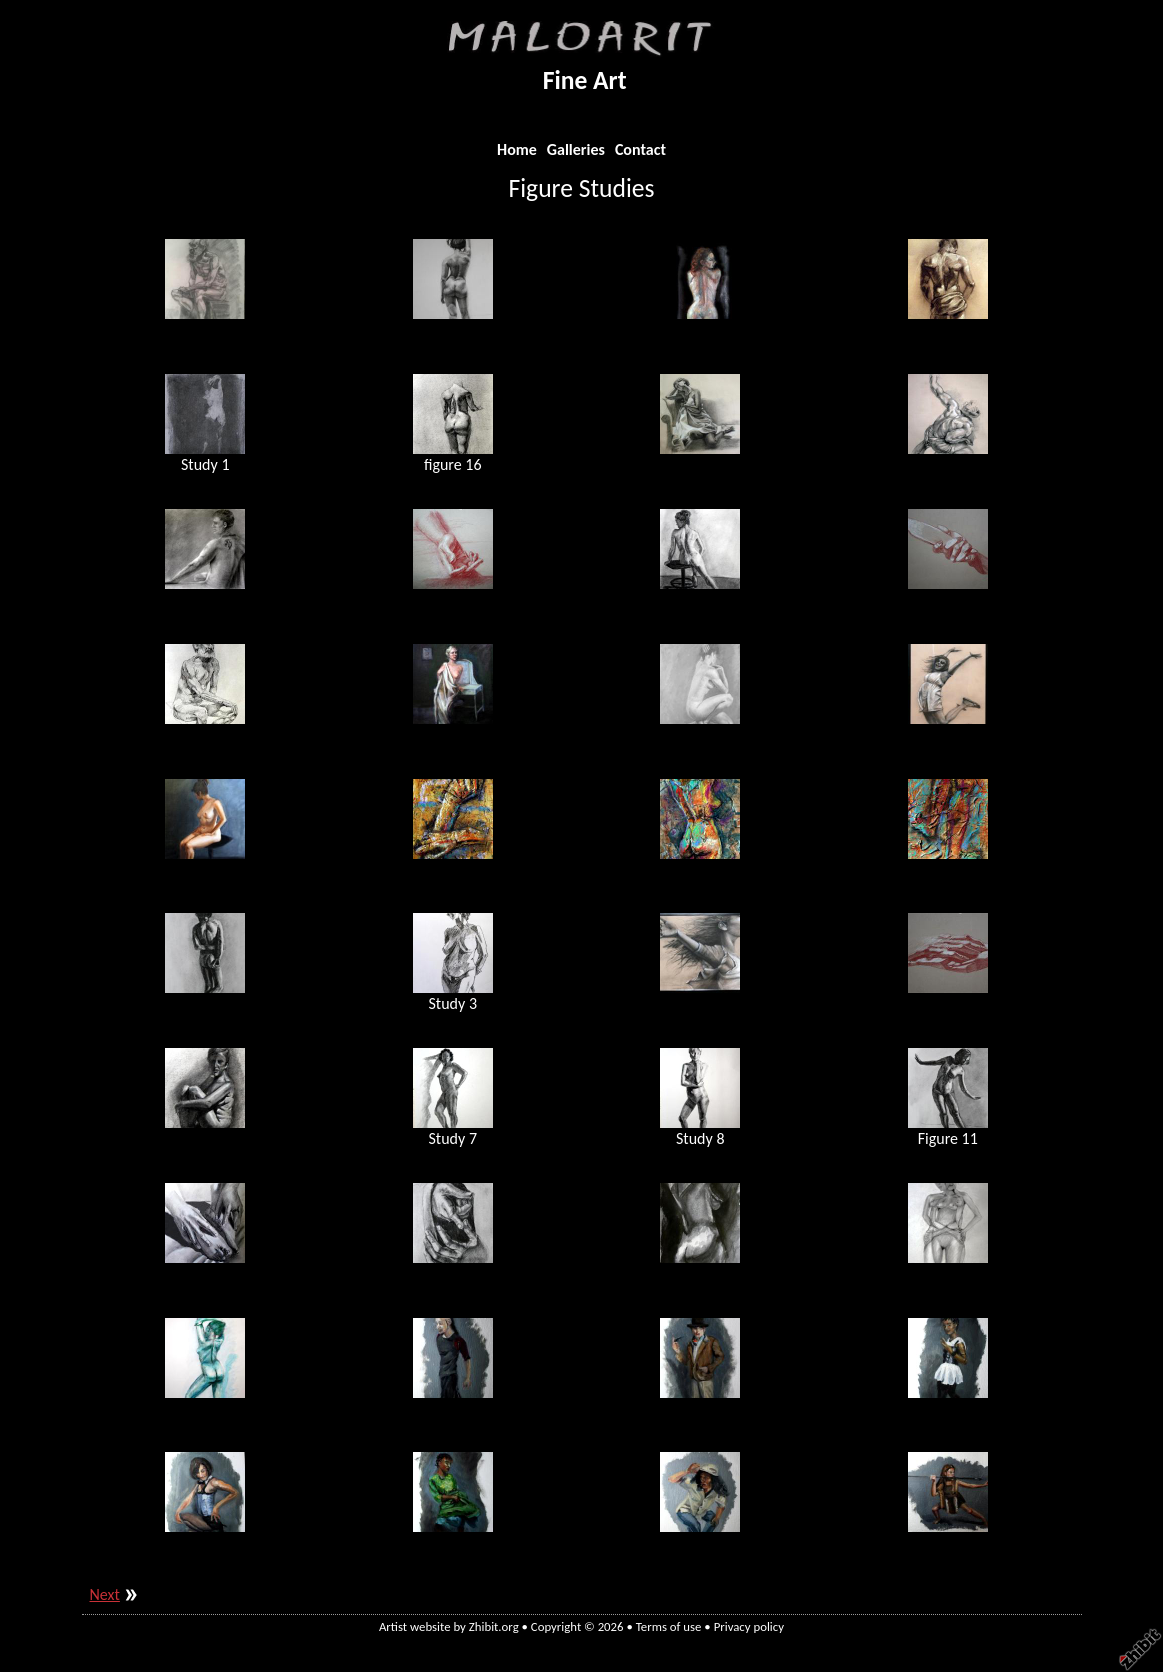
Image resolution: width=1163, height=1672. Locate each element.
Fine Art (585, 80)
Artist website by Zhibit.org (449, 1626)
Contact (640, 149)
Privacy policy (749, 1626)
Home (517, 149)
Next (105, 1594)
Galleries (576, 149)
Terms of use (669, 1626)
